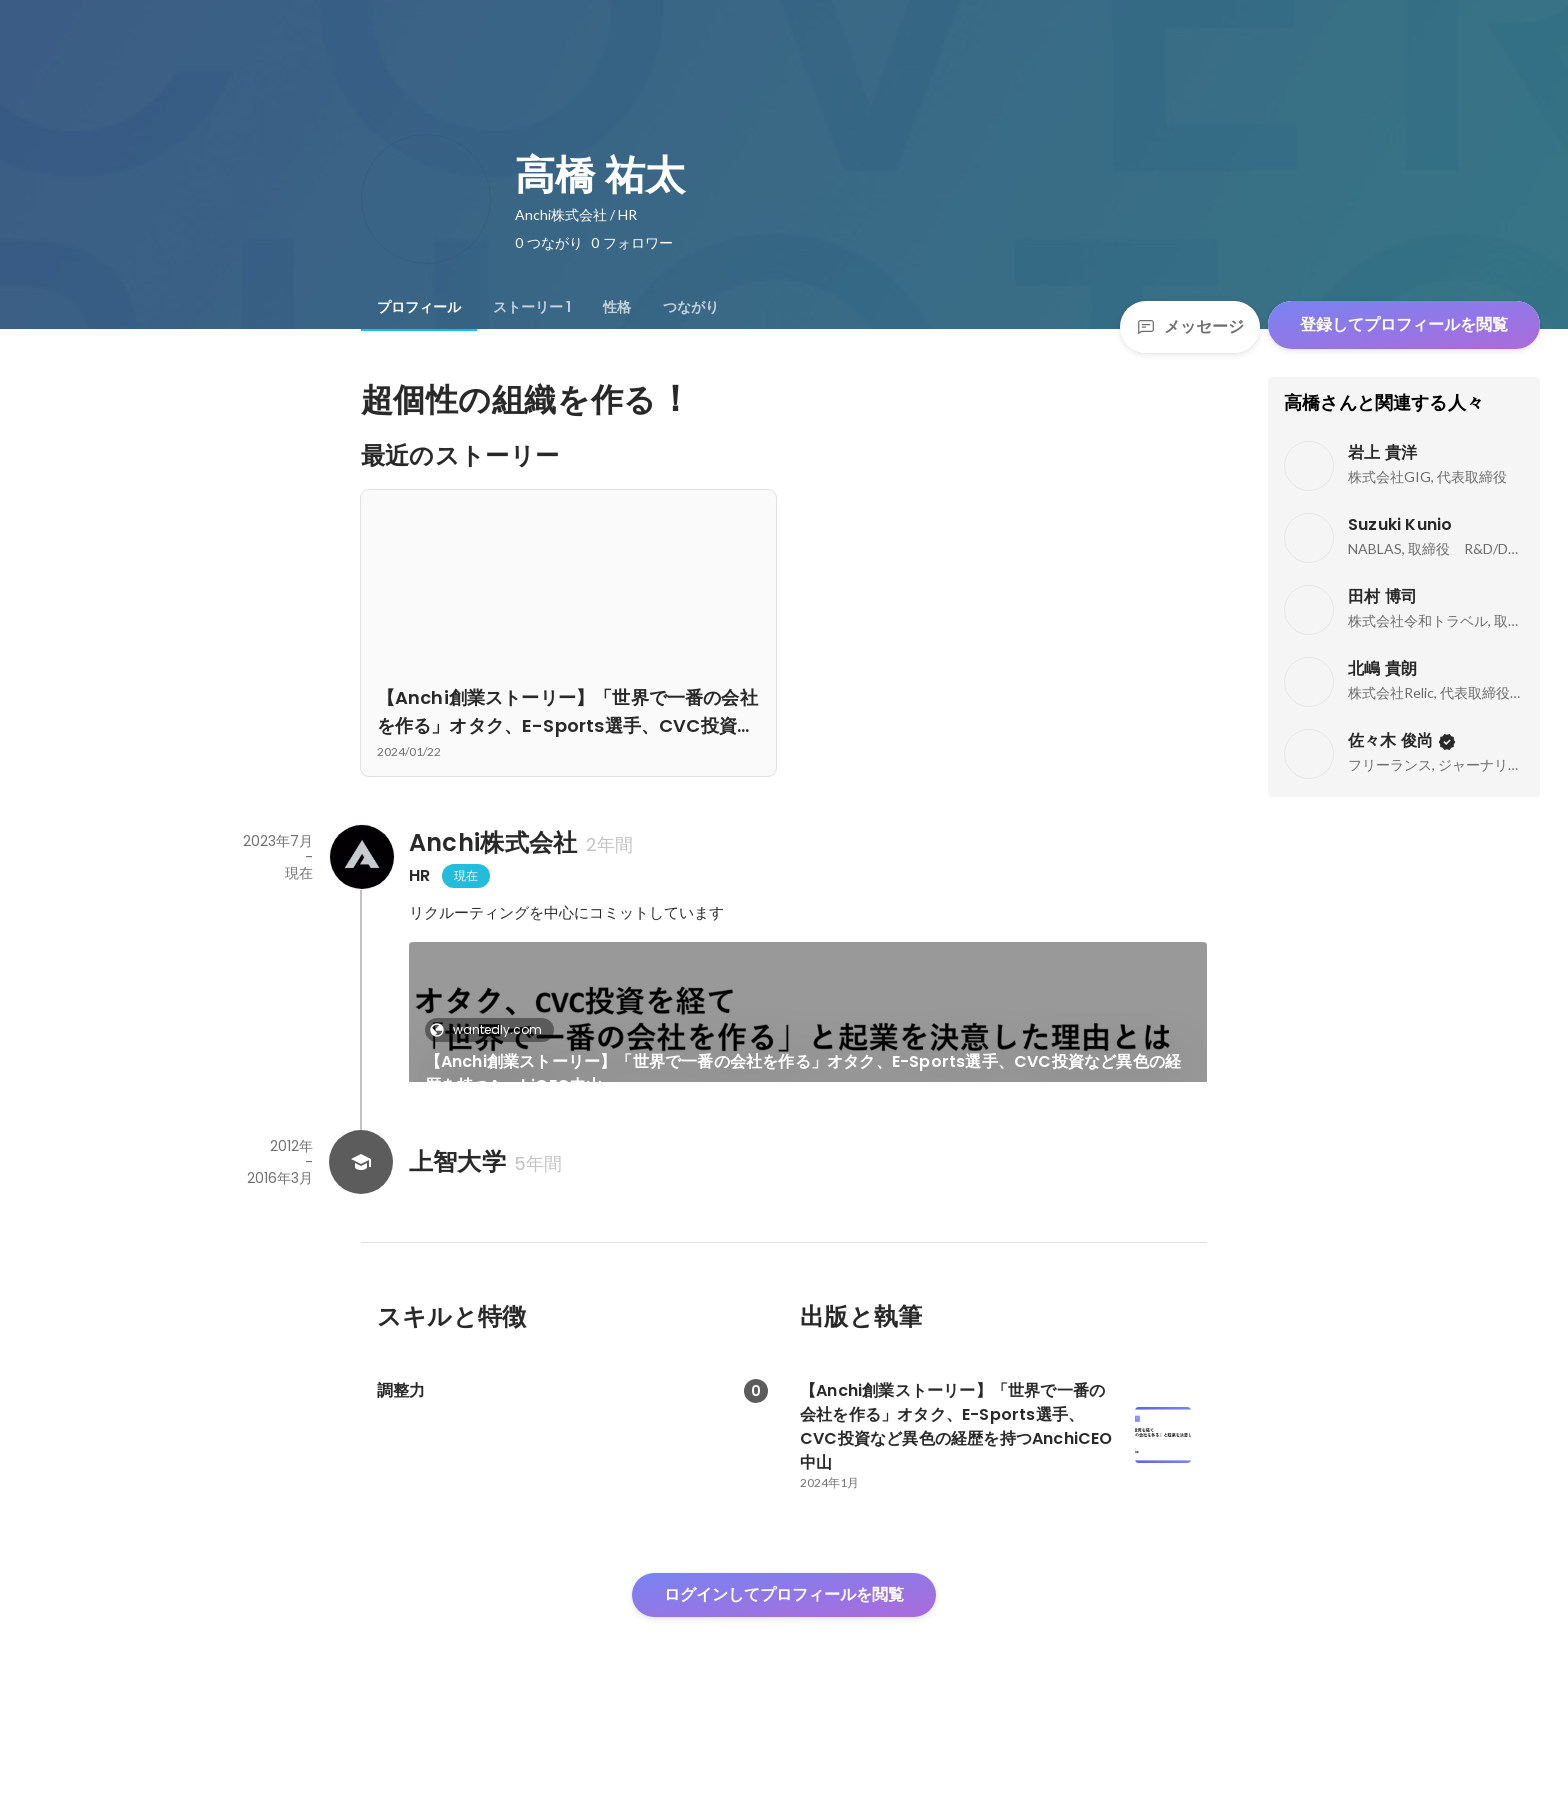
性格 (617, 307)
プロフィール (419, 307)
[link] (808, 1038)
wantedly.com (491, 1029)
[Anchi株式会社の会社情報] (361, 857)
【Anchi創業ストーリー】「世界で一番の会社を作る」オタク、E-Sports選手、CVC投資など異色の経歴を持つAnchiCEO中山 (803, 1073)
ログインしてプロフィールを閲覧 (784, 1662)
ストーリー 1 (532, 307)
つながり (691, 307)
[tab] (419, 307)
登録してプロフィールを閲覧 (1404, 324)
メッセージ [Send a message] (1190, 326)
